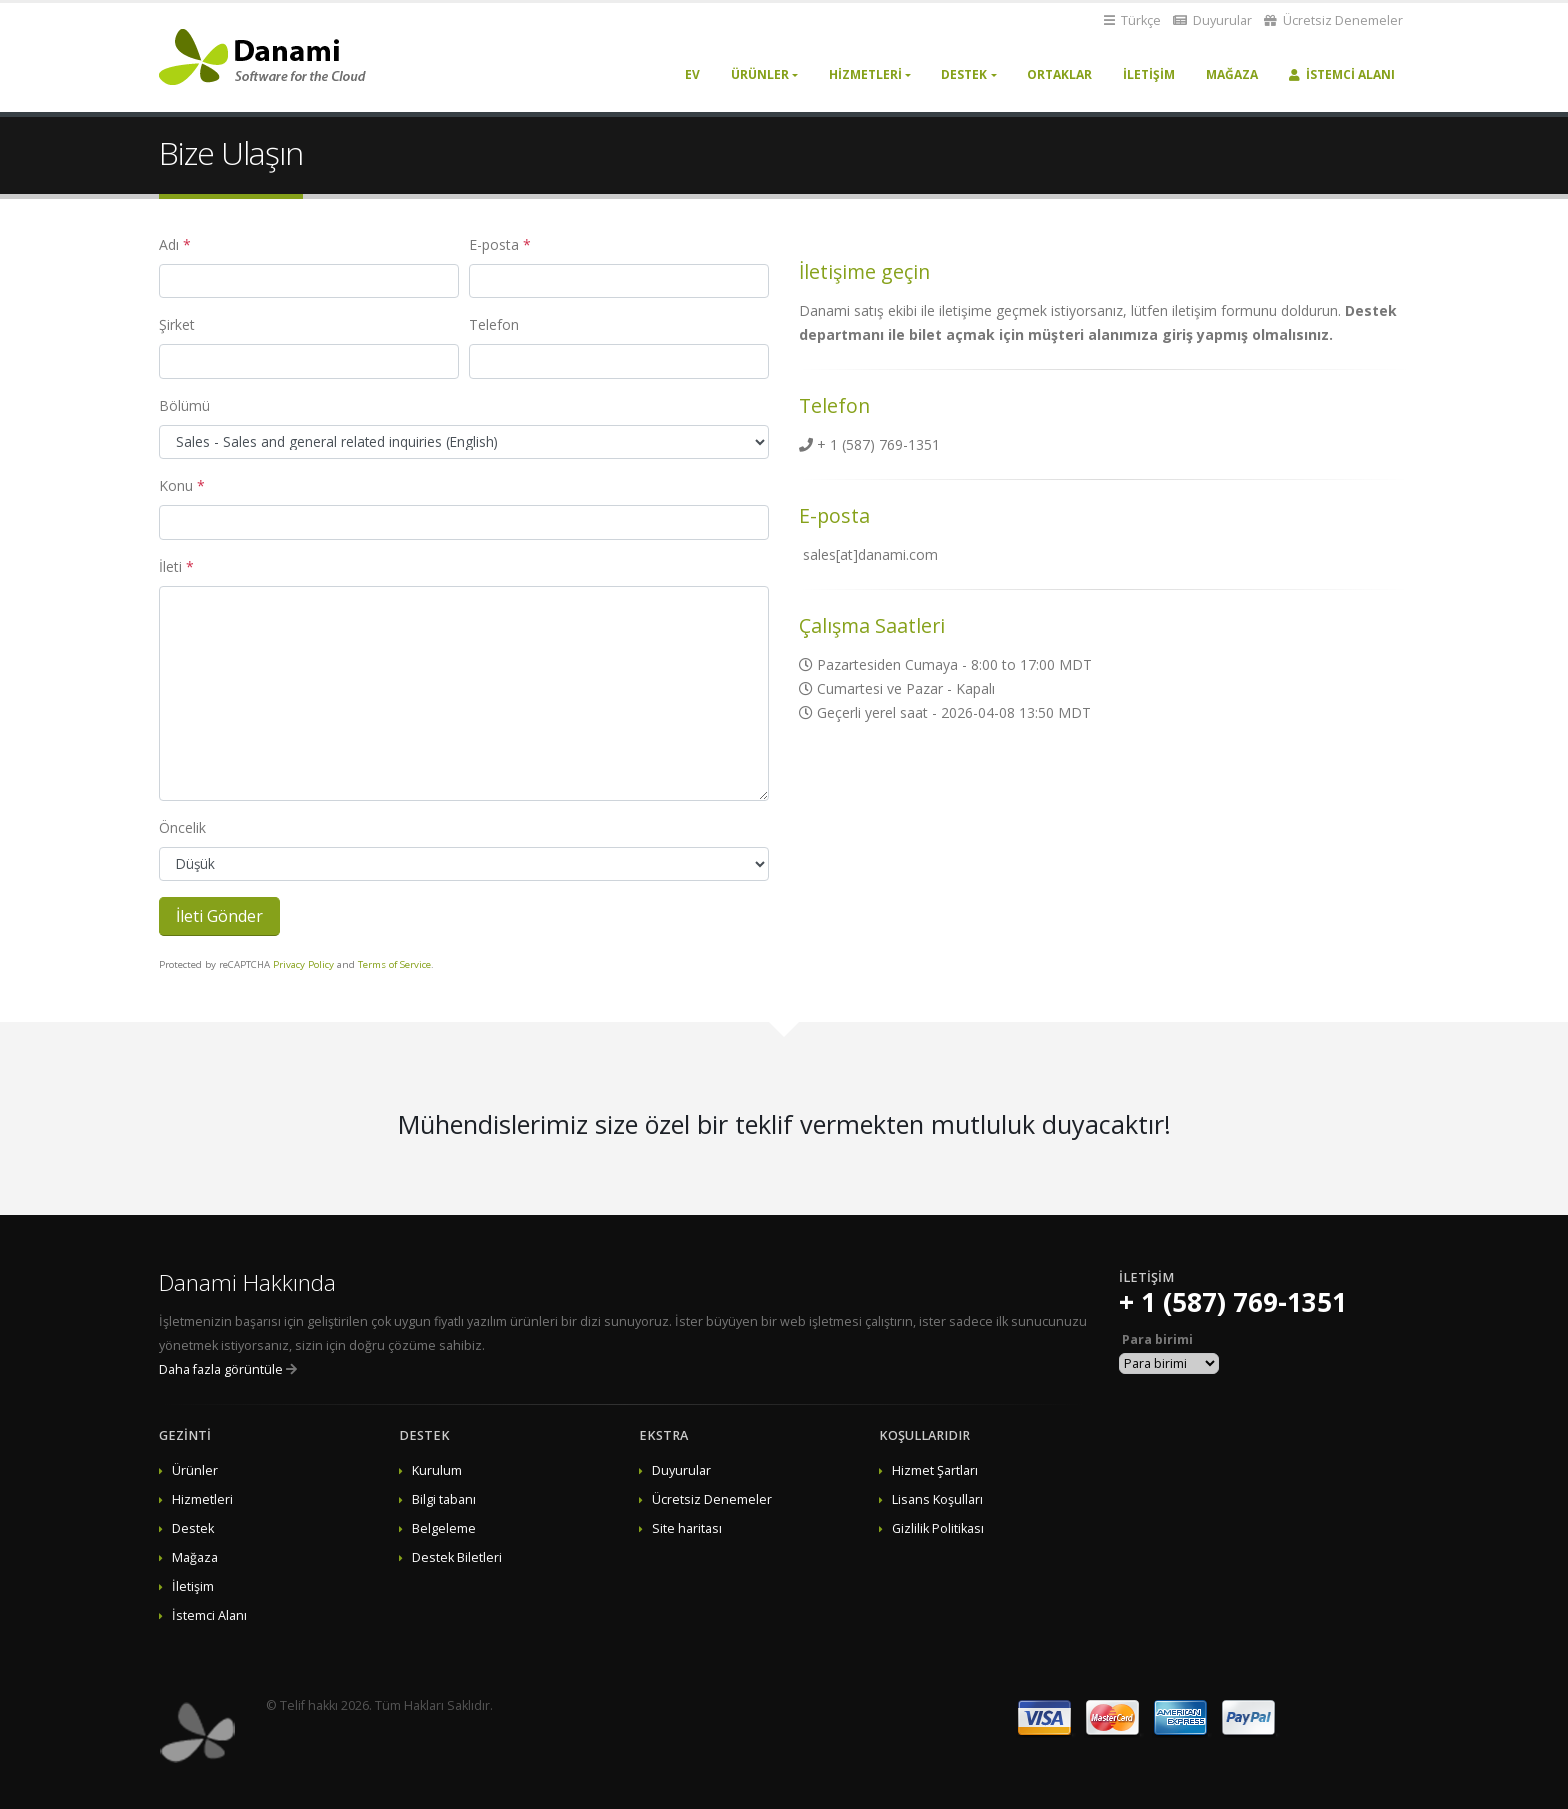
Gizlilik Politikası (938, 1528)
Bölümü (184, 405)
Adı (169, 244)
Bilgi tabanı (444, 1499)
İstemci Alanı (1342, 74)
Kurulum (437, 1470)
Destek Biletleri (457, 1557)
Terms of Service (394, 964)
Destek (964, 74)
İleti (170, 566)
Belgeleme (444, 1528)
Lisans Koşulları (937, 1499)
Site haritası (687, 1528)
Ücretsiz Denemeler (1333, 20)
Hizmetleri (865, 74)
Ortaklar (1059, 74)
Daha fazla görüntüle (221, 1369)
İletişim (1149, 74)
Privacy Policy (303, 964)
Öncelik (182, 827)
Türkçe (1132, 20)
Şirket (177, 324)
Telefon (494, 324)
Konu (176, 485)
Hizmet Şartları (935, 1470)
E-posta (494, 244)
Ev (692, 74)
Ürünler (760, 74)
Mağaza (1232, 74)
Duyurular (1212, 20)
